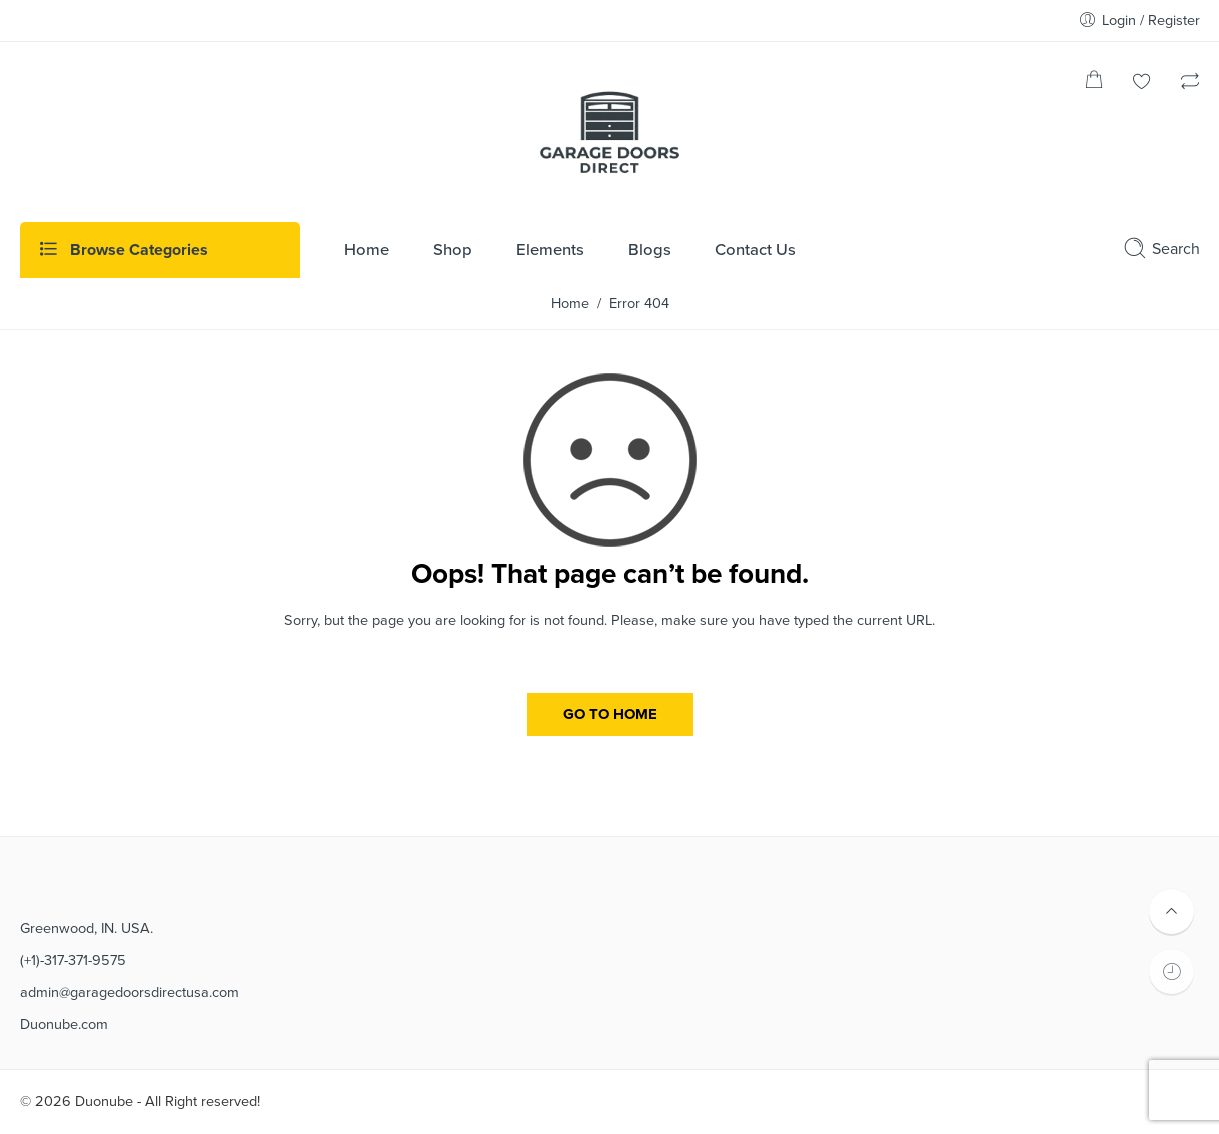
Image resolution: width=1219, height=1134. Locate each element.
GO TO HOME (610, 714)
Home (570, 303)
